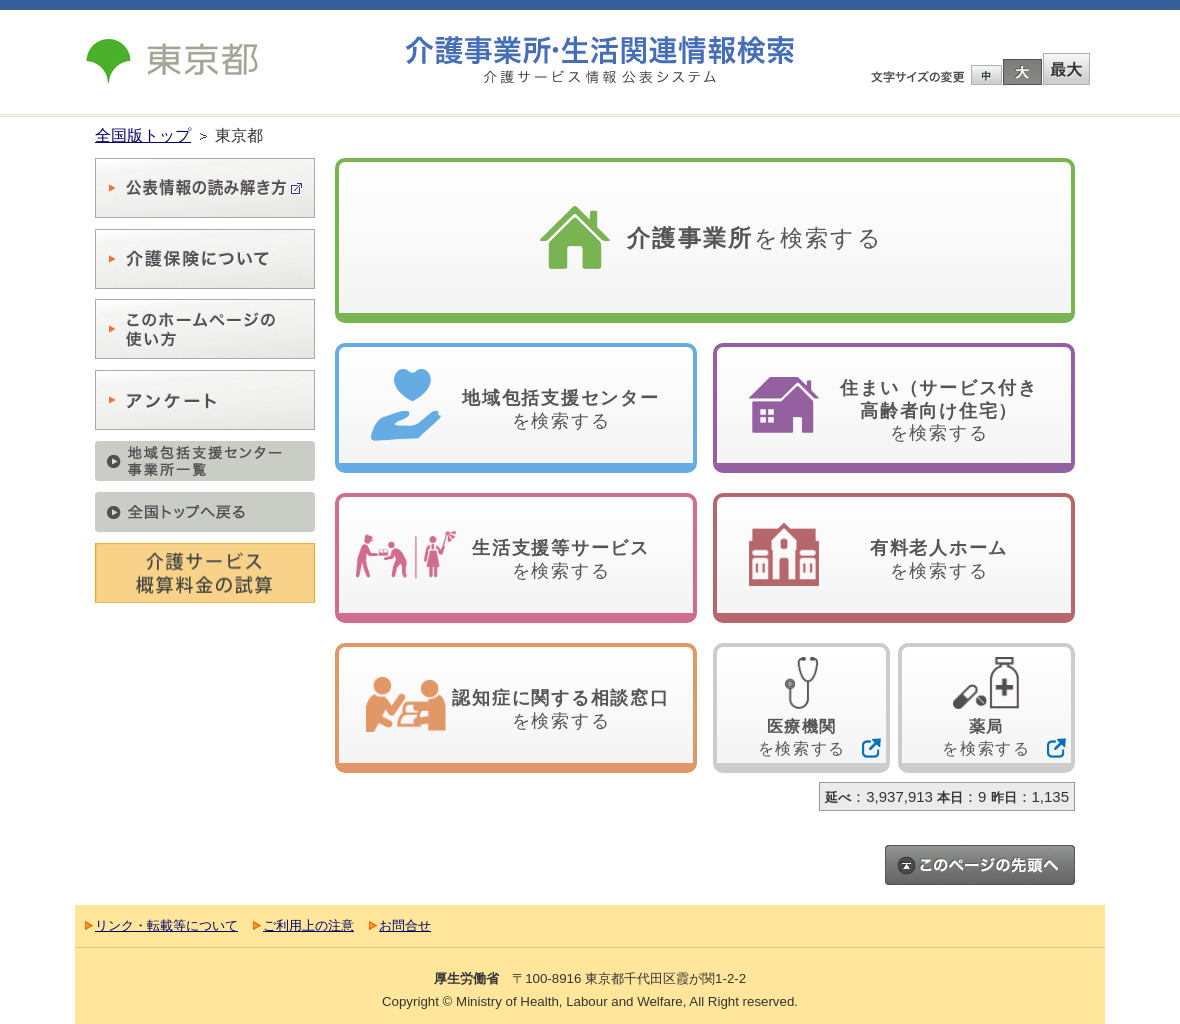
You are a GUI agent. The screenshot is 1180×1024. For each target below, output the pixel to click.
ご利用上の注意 (308, 925)
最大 (1066, 69)
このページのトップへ (980, 865)
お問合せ (405, 925)
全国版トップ (143, 135)
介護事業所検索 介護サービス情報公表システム (600, 60)
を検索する (755, 238)
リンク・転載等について (166, 925)
